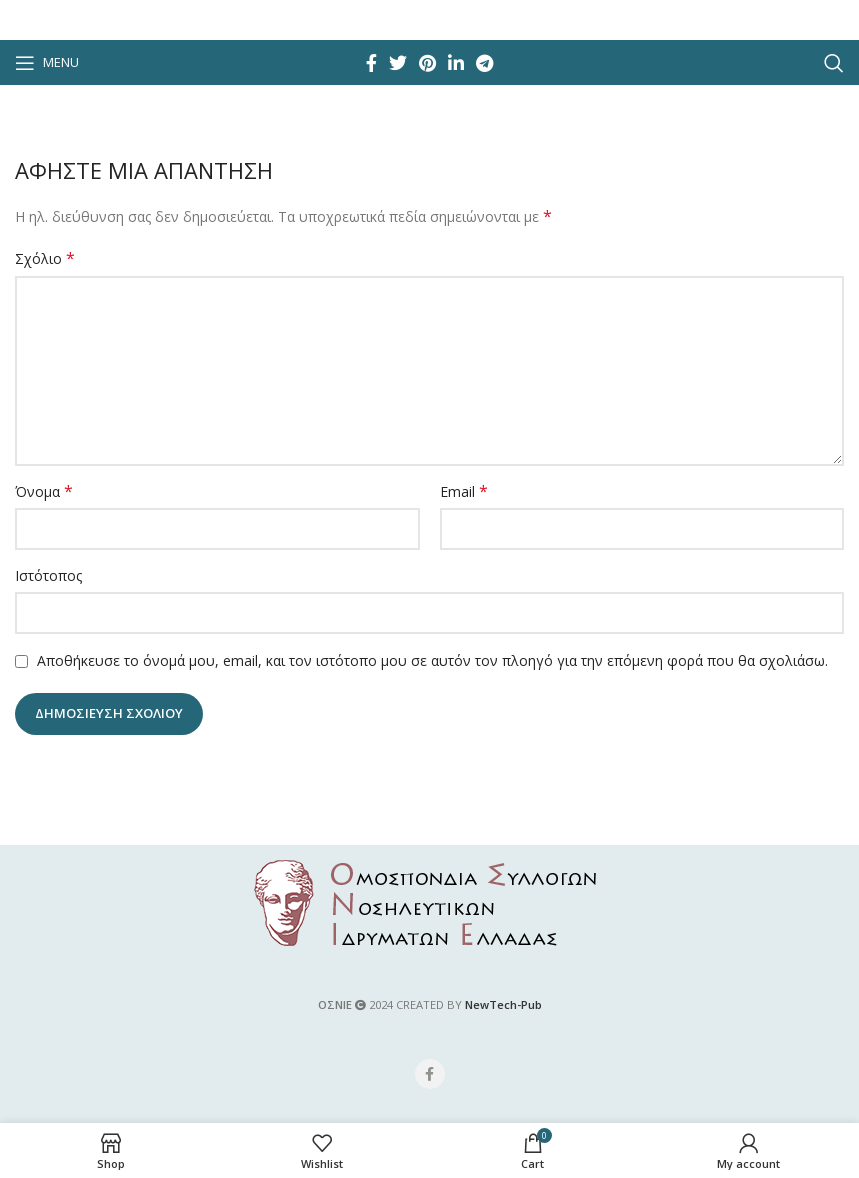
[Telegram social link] (484, 63)
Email (464, 491)
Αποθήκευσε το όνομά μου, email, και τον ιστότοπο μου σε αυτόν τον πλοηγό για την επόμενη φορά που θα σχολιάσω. (432, 660)
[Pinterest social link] (427, 63)
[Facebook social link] (371, 63)
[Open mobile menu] (47, 63)
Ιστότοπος (48, 575)
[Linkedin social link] (456, 63)
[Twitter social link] (398, 63)
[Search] (834, 63)
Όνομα (44, 491)
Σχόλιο (45, 258)
